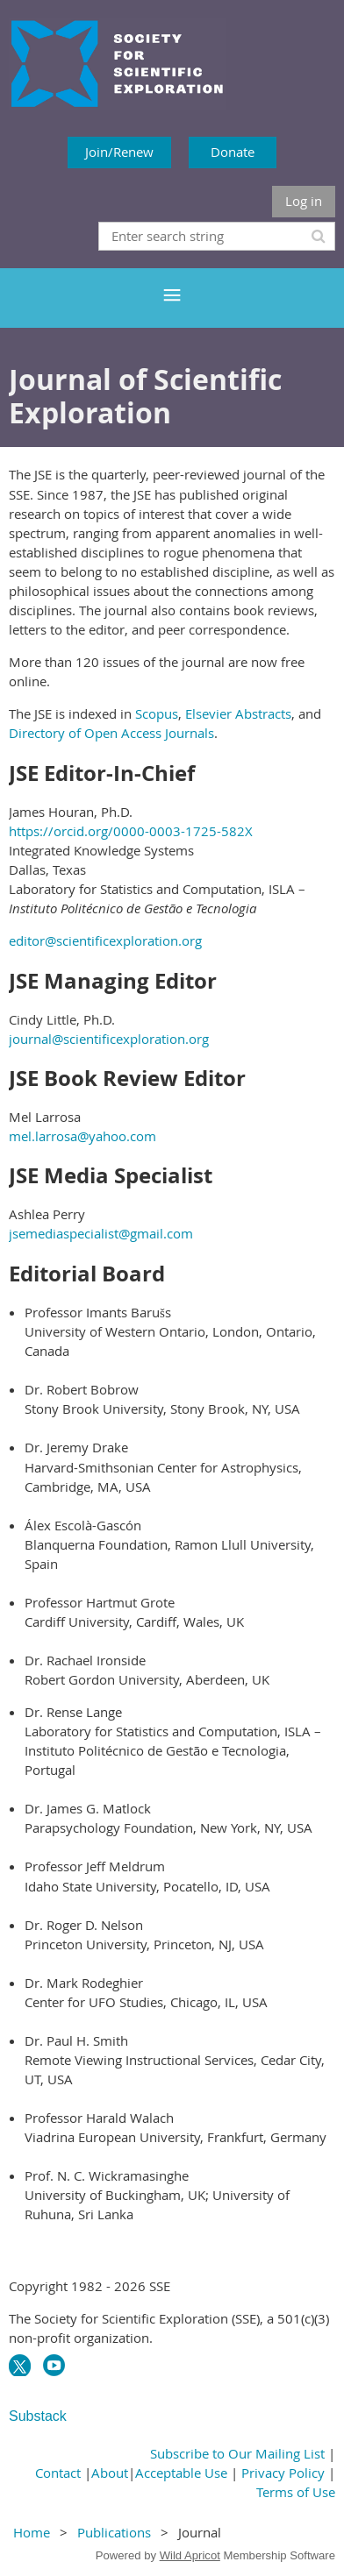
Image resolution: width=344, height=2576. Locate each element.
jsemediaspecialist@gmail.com (101, 1233)
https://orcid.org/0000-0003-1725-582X (131, 831)
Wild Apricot (190, 2555)
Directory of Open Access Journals (111, 733)
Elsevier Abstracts (238, 713)
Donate (232, 151)
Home (31, 2532)
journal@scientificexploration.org (109, 1038)
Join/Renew (119, 151)
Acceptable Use (181, 2472)
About (109, 2472)
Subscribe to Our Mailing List (237, 2453)
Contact (58, 2472)
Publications (114, 2532)
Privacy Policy (283, 2472)
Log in (303, 200)
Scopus (156, 713)
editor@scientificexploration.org (105, 940)
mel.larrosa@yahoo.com (82, 1136)
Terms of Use (295, 2492)
